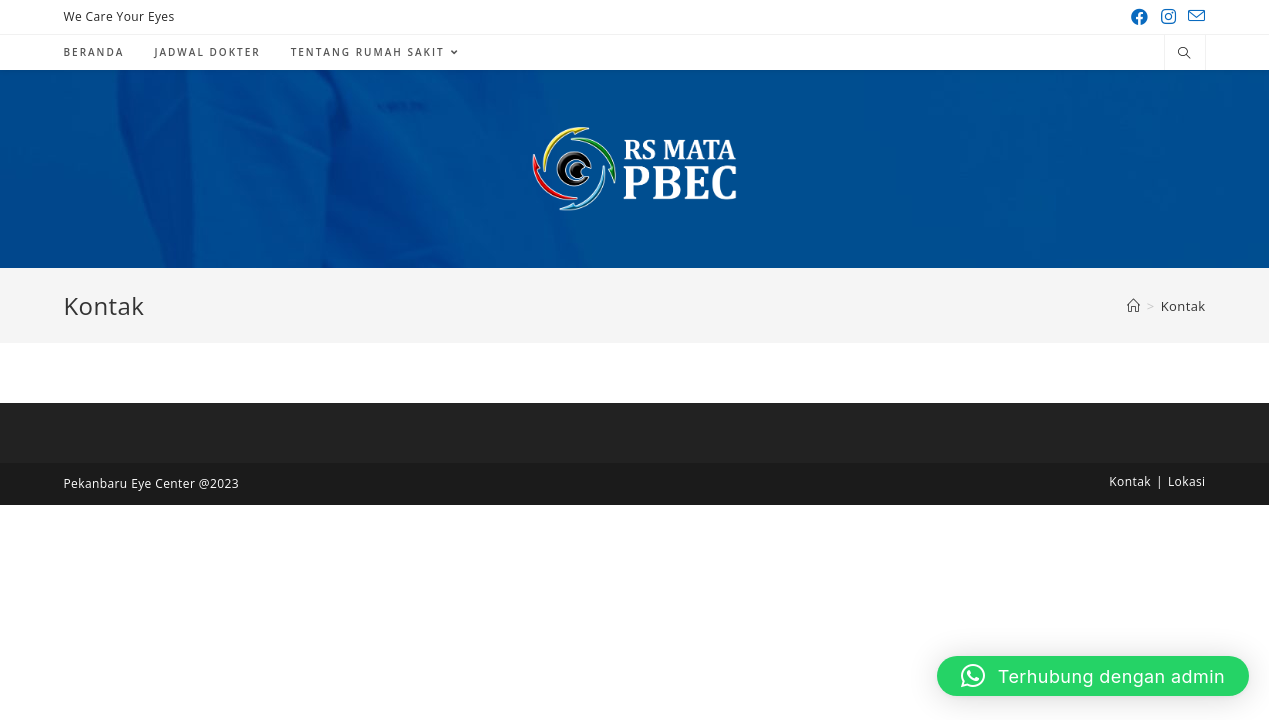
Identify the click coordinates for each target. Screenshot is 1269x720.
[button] (1093, 676)
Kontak (1130, 481)
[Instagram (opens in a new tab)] (1168, 17)
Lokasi (1187, 481)
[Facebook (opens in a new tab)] (1139, 17)
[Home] (1133, 306)
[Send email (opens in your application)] (1193, 17)
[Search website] (1185, 54)
